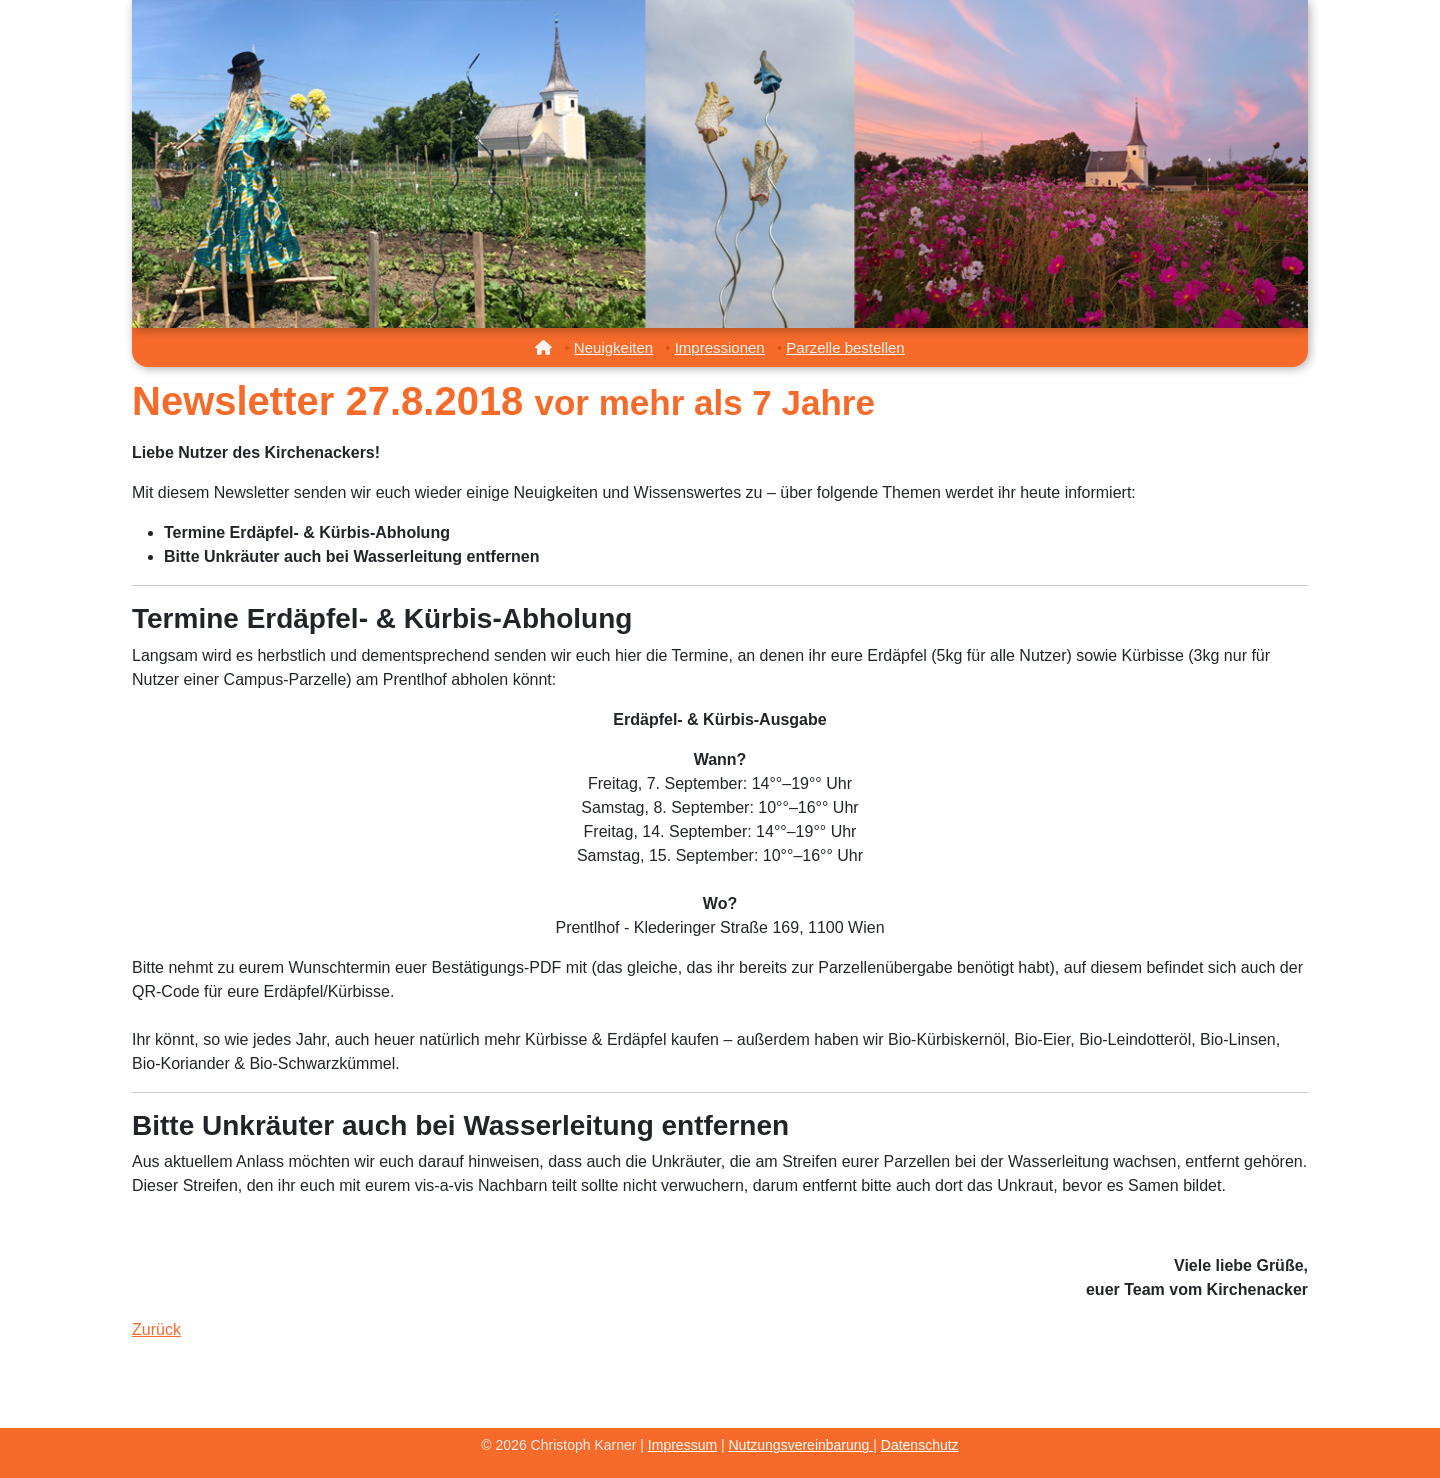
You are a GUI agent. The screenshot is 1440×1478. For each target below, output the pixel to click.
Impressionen (720, 347)
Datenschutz (920, 1445)
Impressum (682, 1445)
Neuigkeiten (613, 347)
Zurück (156, 1329)
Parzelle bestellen (845, 347)
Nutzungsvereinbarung (801, 1445)
